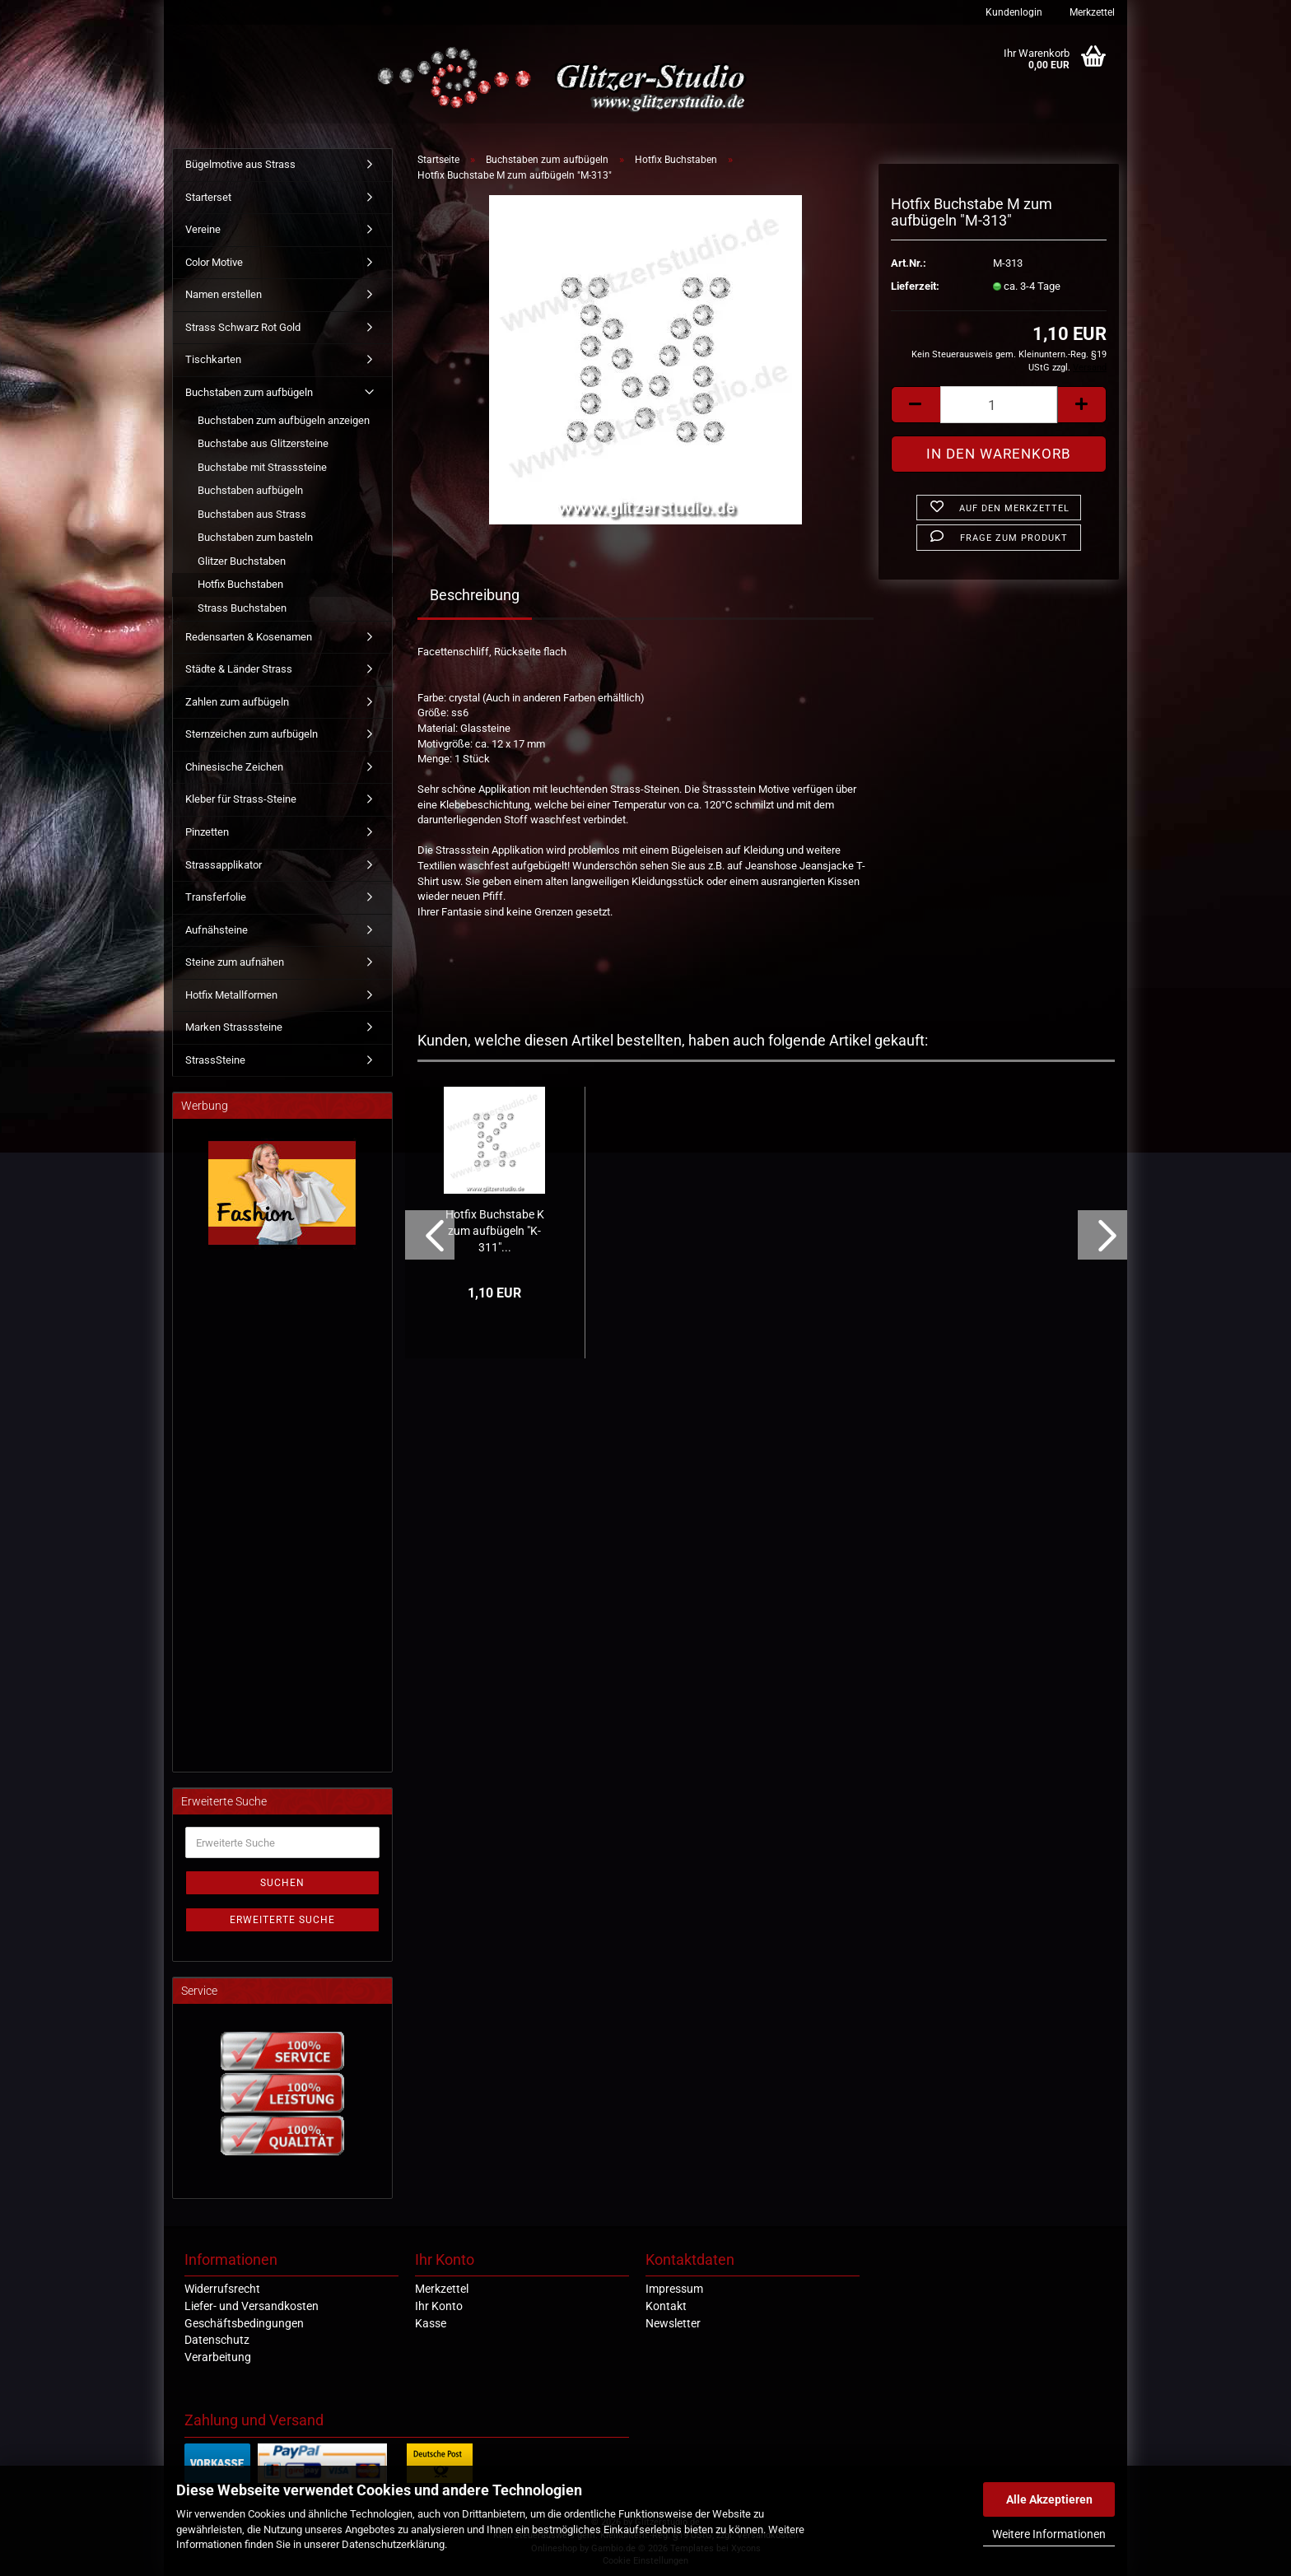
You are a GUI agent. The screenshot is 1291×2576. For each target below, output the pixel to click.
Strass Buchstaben (242, 608)
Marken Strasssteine (233, 1027)
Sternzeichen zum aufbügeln (251, 734)
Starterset (208, 197)
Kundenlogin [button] (1012, 12)
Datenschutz (216, 2339)
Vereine (203, 229)
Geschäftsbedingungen (244, 2323)
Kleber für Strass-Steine (240, 799)
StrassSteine (215, 1060)
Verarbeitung (217, 2357)
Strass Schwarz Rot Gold (243, 327)
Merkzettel (1091, 12)
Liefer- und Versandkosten (251, 2306)
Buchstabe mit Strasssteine (262, 467)
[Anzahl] (998, 404)
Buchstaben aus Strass (252, 514)
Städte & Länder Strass (238, 669)
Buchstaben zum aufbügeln (249, 392)
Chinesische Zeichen (234, 767)
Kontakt (666, 2306)
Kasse (430, 2323)
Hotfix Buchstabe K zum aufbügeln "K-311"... (494, 1231)
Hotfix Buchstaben (240, 584)
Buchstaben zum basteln (255, 537)
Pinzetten (207, 832)
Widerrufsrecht (222, 2288)
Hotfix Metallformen (231, 995)
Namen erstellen (223, 294)
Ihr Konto (439, 2306)
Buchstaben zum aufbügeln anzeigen (284, 420)
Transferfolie (215, 897)
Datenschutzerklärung (393, 2544)
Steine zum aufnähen (234, 962)
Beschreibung (475, 594)
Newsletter (673, 2323)
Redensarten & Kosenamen (248, 637)
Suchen (282, 1883)
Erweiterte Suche (282, 1920)
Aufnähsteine (216, 930)
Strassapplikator (223, 865)
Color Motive (214, 262)
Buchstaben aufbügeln (250, 490)
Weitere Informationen (1049, 2534)
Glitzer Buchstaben (242, 561)
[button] (915, 404)
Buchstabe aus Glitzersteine (263, 443)
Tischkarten (213, 359)
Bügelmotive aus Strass (240, 164)
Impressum (674, 2288)
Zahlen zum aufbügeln (237, 702)
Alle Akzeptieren (1049, 2499)
